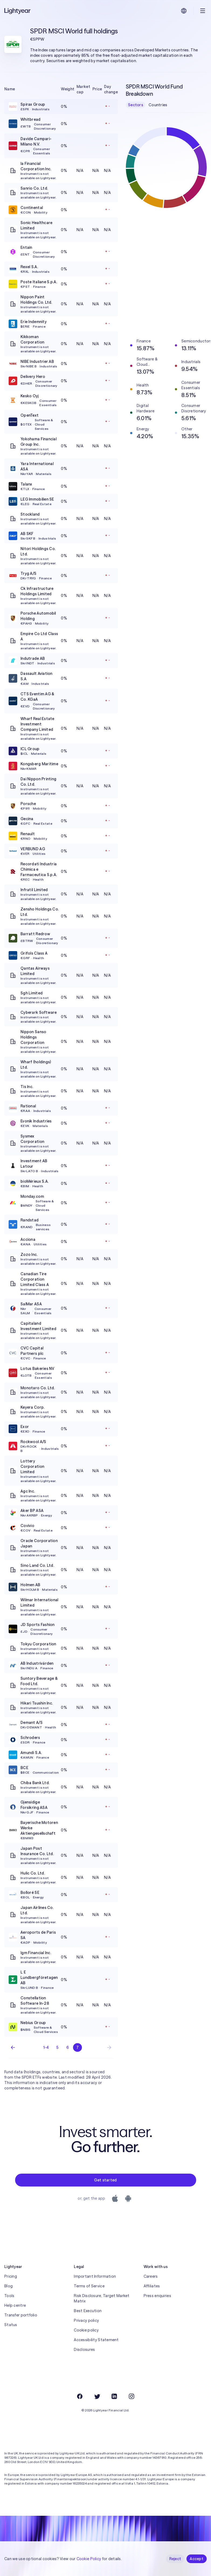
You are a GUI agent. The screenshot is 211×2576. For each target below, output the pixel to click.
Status (10, 2324)
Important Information (95, 2276)
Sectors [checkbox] (135, 104)
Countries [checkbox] (157, 104)
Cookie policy (86, 2330)
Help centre (15, 2305)
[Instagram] (131, 2396)
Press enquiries (157, 2295)
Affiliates (152, 2286)
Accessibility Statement (96, 2339)
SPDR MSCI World (56, 31)
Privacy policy (86, 2320)
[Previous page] (13, 2047)
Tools (9, 2295)
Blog (8, 2286)
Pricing (10, 2276)
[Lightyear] (17, 11)
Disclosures (84, 2349)
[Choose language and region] (183, 10)
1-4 (46, 2047)
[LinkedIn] (114, 2396)
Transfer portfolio (20, 2315)
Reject (175, 2558)
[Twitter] (97, 2396)
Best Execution (88, 2310)
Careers (151, 2276)
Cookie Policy (89, 2558)
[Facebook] (79, 2396)
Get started (105, 2180)
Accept (196, 2558)
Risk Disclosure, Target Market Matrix (101, 2298)
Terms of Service (89, 2286)
